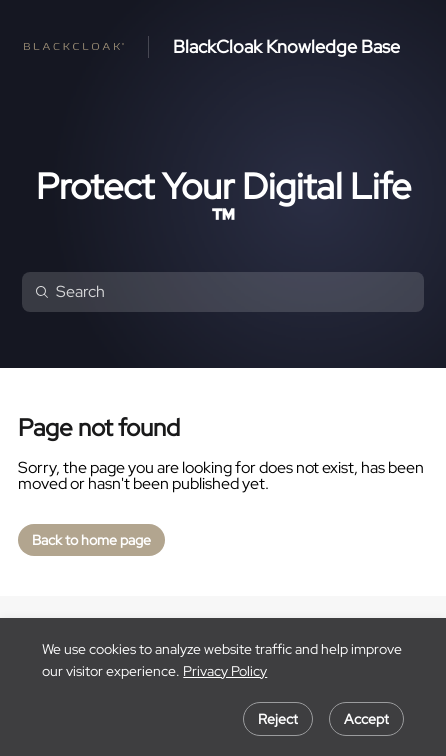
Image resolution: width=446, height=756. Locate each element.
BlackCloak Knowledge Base (286, 47)
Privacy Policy (225, 671)
